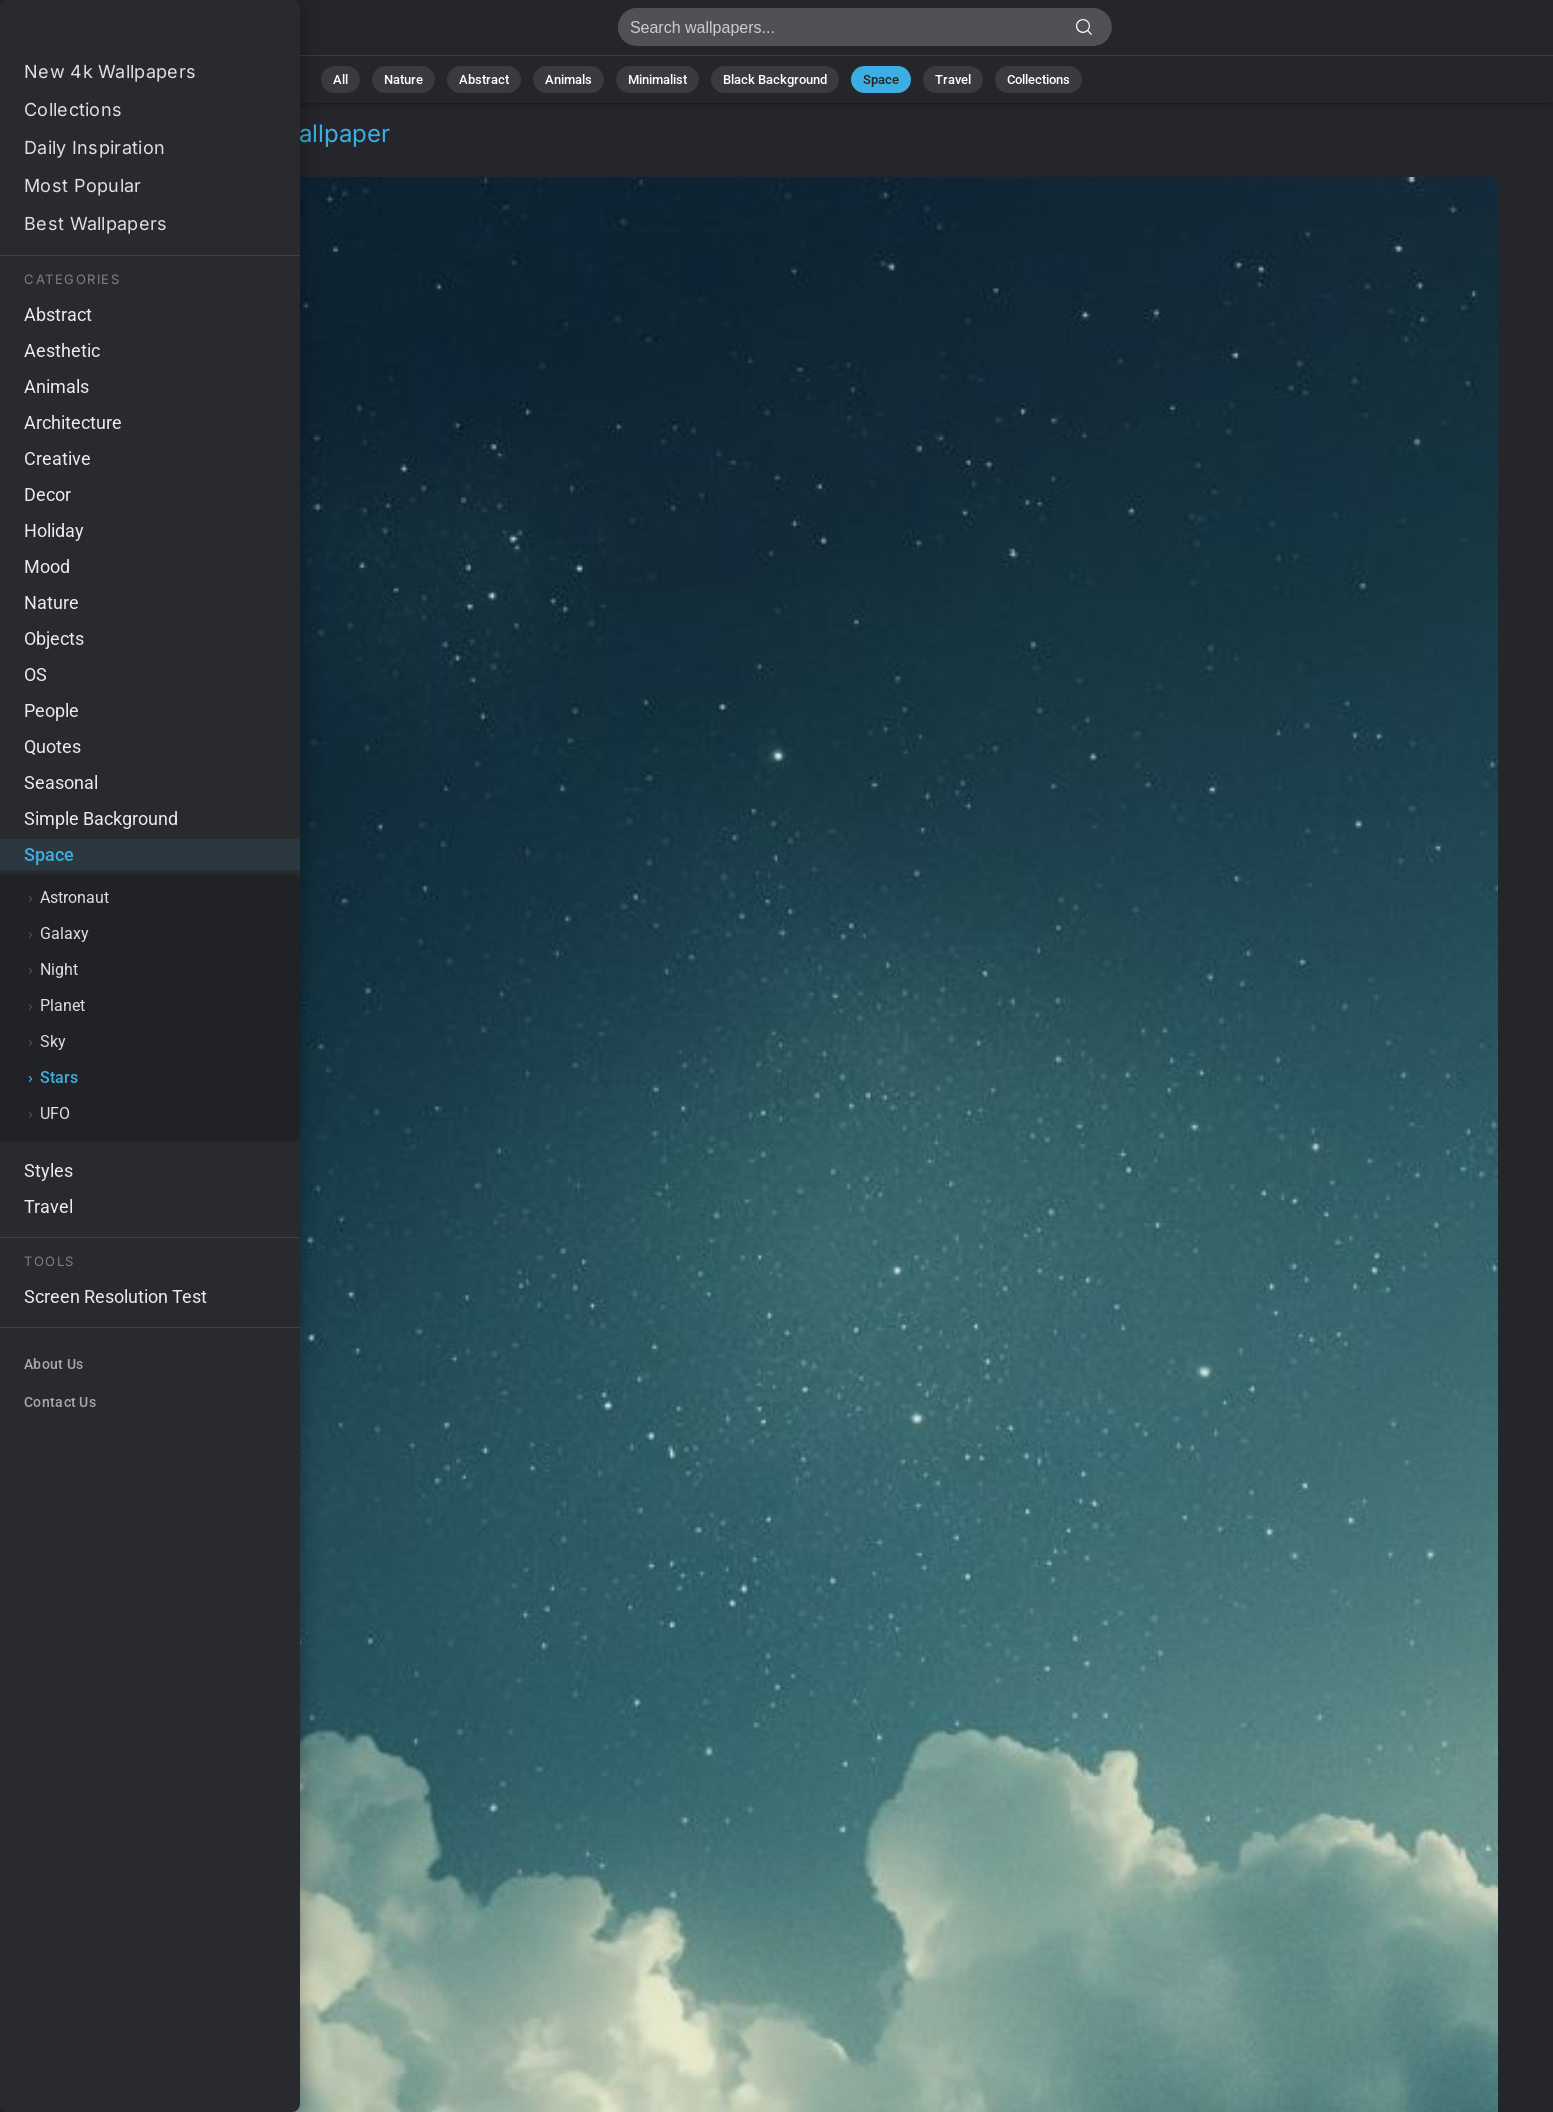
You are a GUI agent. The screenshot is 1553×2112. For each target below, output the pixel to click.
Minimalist (657, 79)
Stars (143, 157)
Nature (403, 79)
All (340, 79)
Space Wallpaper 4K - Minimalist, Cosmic (120, 32)
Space (881, 79)
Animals (568, 79)
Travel (953, 79)
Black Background (775, 79)
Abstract (484, 79)
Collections (1038, 79)
